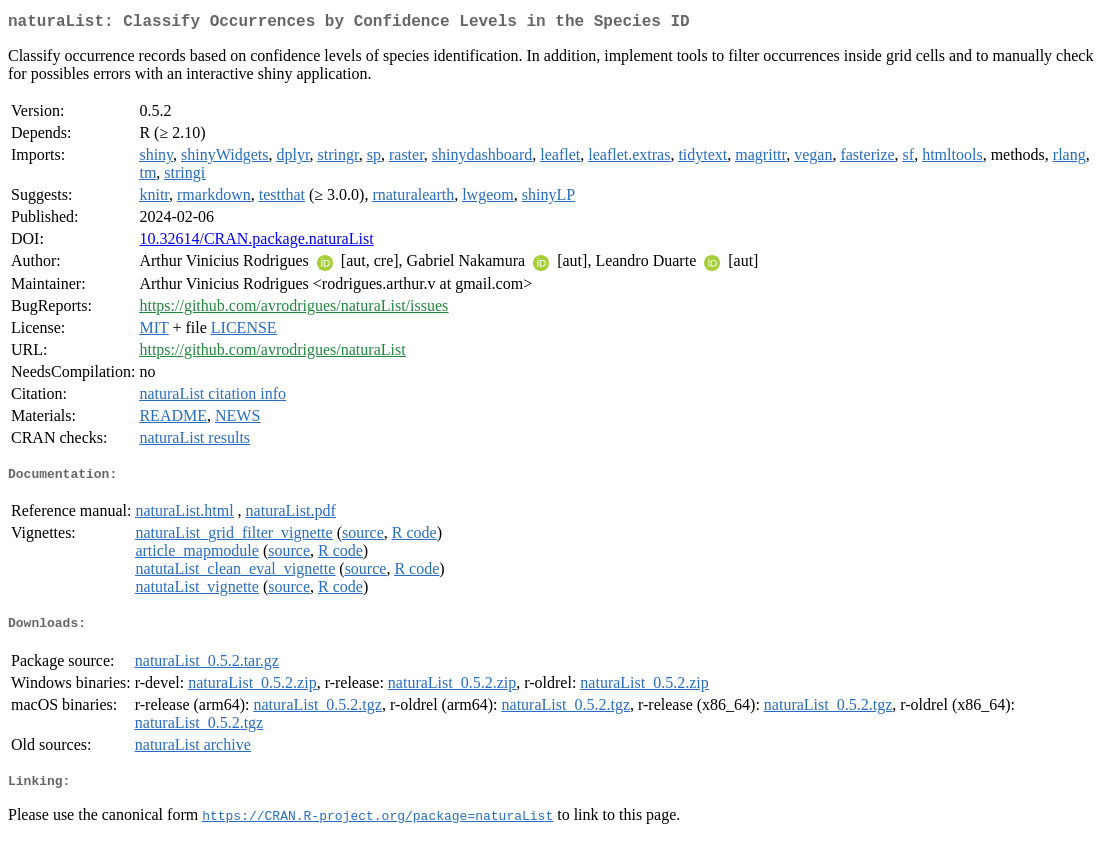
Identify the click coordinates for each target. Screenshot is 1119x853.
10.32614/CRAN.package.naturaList (256, 242)
